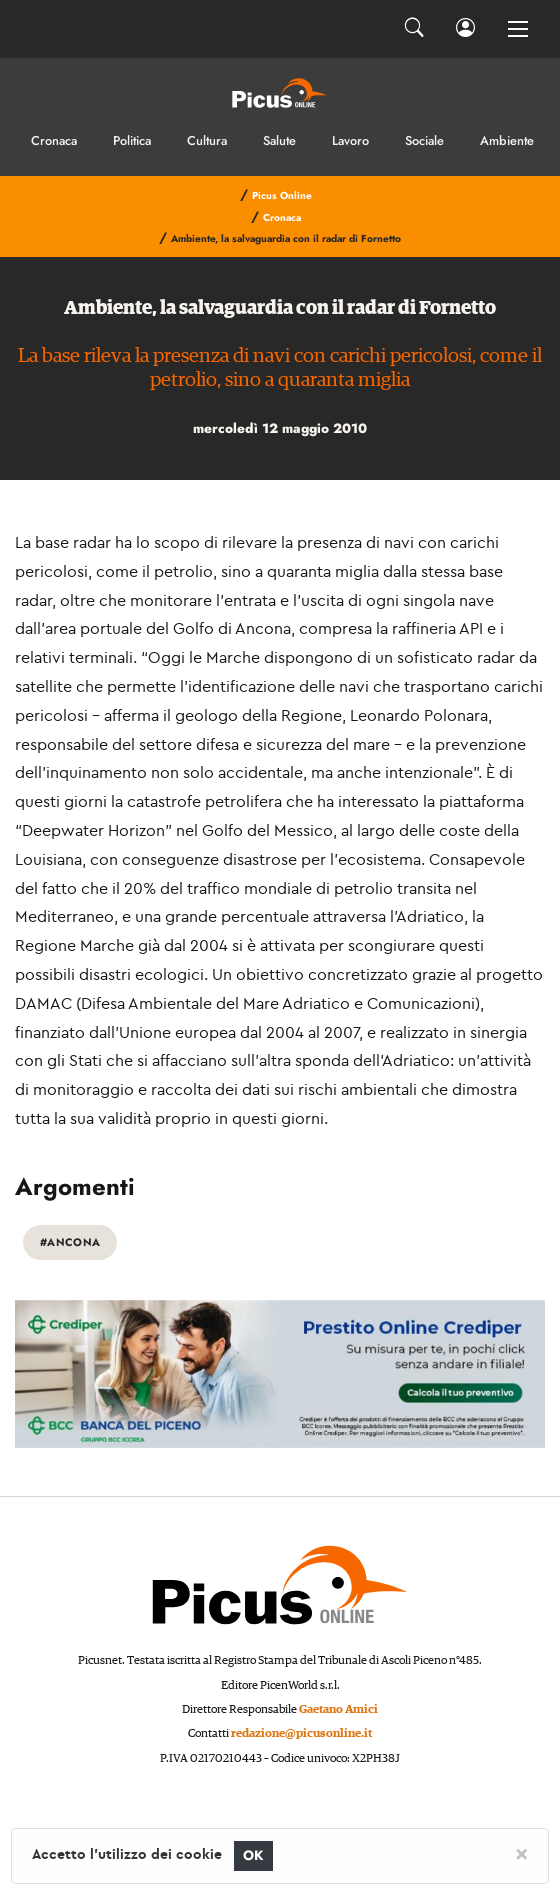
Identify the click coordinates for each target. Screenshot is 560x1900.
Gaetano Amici (338, 1709)
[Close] (521, 1853)
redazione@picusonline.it (301, 1733)
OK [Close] (253, 1855)
